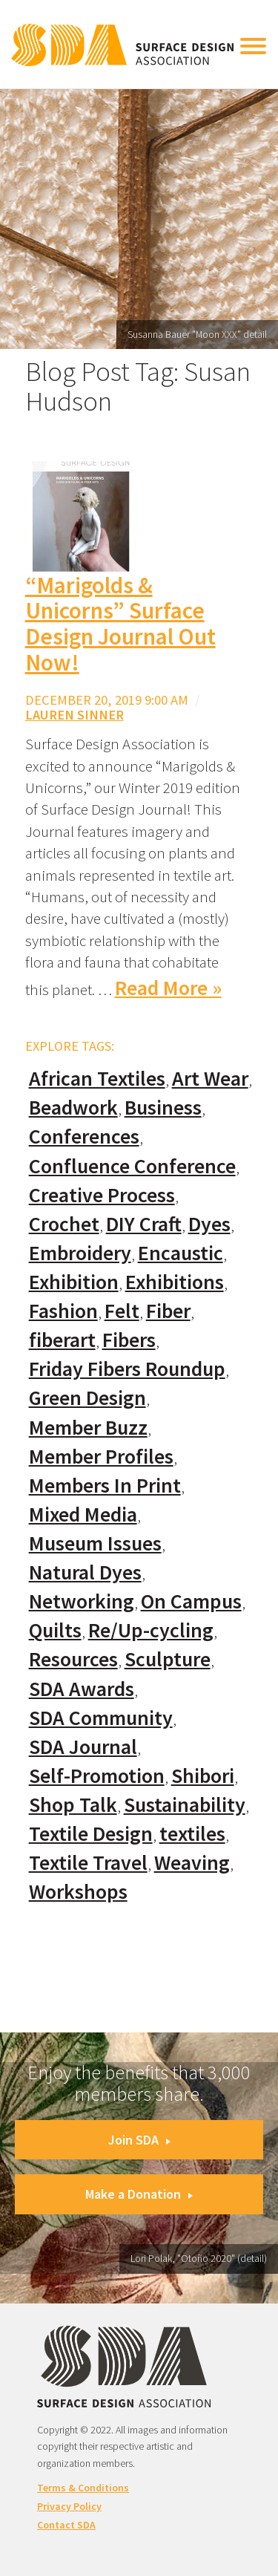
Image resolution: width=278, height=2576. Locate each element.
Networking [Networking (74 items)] (81, 1601)
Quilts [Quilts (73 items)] (55, 1630)
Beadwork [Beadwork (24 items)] (73, 1108)
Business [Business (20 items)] (163, 1108)
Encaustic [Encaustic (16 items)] (180, 1253)
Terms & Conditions (83, 2487)
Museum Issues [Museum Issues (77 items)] (95, 1543)
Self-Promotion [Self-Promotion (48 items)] (97, 1776)
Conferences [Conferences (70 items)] (84, 1137)
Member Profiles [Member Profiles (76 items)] (101, 1457)
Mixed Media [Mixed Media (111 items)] (83, 1514)
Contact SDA (66, 2524)
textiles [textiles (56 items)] (192, 1834)
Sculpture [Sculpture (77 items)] (168, 1659)
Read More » (168, 988)
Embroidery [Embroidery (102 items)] (80, 1253)
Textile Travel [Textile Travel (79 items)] (88, 1863)
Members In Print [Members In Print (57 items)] (105, 1486)
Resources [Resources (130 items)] (73, 1659)
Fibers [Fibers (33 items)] (129, 1340)
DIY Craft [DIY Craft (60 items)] (144, 1224)
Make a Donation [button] (139, 2193)
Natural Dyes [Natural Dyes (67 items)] (85, 1572)
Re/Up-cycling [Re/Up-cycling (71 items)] (151, 1630)
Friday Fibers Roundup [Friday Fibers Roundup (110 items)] (127, 1369)
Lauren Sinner (74, 714)
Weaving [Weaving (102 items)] (192, 1863)
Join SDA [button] (139, 2139)
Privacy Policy (69, 2506)
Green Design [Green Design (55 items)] (87, 1398)
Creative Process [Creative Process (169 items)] (102, 1195)
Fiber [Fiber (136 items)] (168, 1311)
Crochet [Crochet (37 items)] (64, 1224)
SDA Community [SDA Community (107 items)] (101, 1718)
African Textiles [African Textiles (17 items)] (97, 1079)
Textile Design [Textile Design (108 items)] (91, 1834)
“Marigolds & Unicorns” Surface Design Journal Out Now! (120, 623)
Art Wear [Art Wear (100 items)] (210, 1079)
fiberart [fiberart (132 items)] (62, 1340)
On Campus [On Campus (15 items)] (191, 1601)
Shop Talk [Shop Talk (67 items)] (73, 1805)
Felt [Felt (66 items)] (122, 1311)
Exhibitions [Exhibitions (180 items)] (174, 1282)
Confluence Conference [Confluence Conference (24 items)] (132, 1166)
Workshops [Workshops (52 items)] (78, 1892)
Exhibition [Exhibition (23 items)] (74, 1282)
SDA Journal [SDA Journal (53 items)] (83, 1747)
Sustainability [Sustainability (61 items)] (184, 1805)
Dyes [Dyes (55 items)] (209, 1224)
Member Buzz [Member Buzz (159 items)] (88, 1428)
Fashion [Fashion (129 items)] (63, 1311)
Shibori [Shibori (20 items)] (202, 1776)
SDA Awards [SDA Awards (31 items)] (81, 1689)
